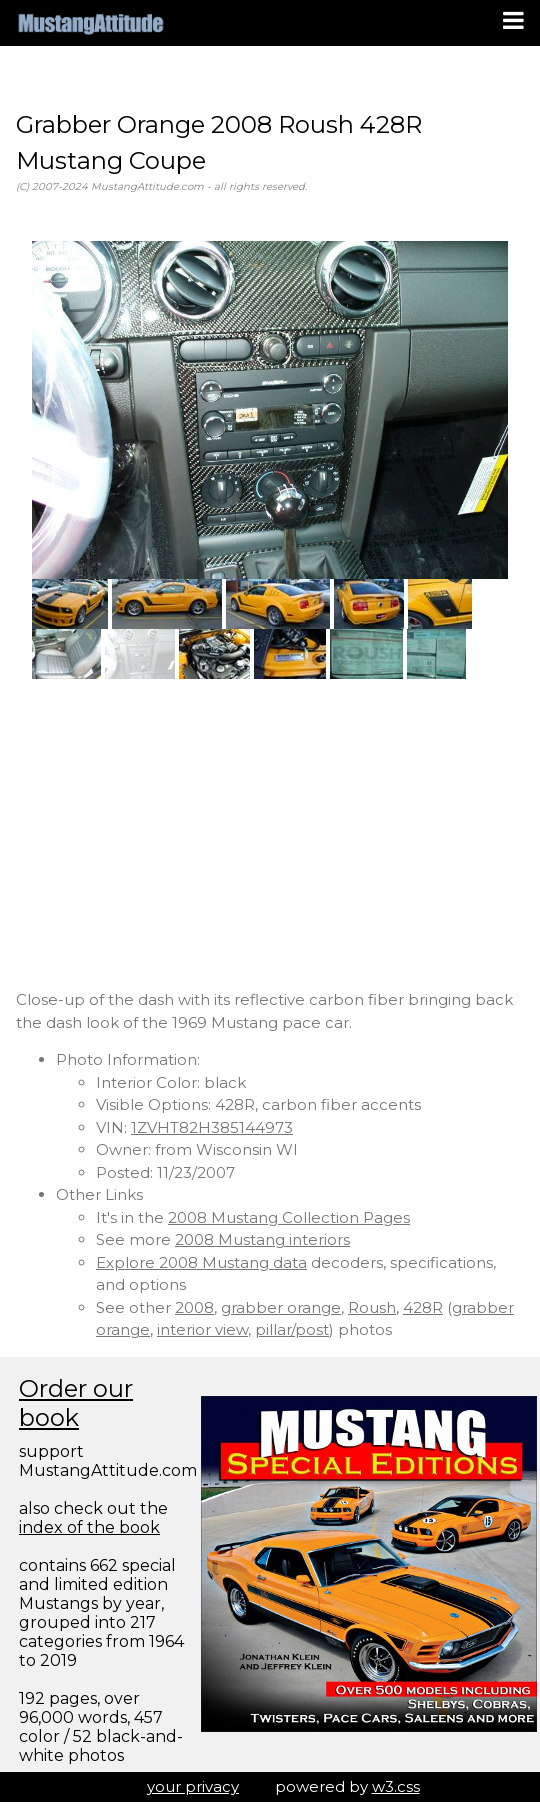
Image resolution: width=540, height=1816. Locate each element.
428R (423, 1307)
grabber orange (281, 1307)
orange (123, 1329)
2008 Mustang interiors (262, 1239)
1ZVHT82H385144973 (212, 1127)
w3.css (396, 1786)
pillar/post (292, 1329)
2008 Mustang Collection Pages (289, 1217)
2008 (194, 1307)
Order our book (76, 1403)
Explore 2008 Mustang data (201, 1262)
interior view (202, 1329)
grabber (483, 1307)
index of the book (89, 1527)
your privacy (193, 1786)
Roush (372, 1307)
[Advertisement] (270, 834)
